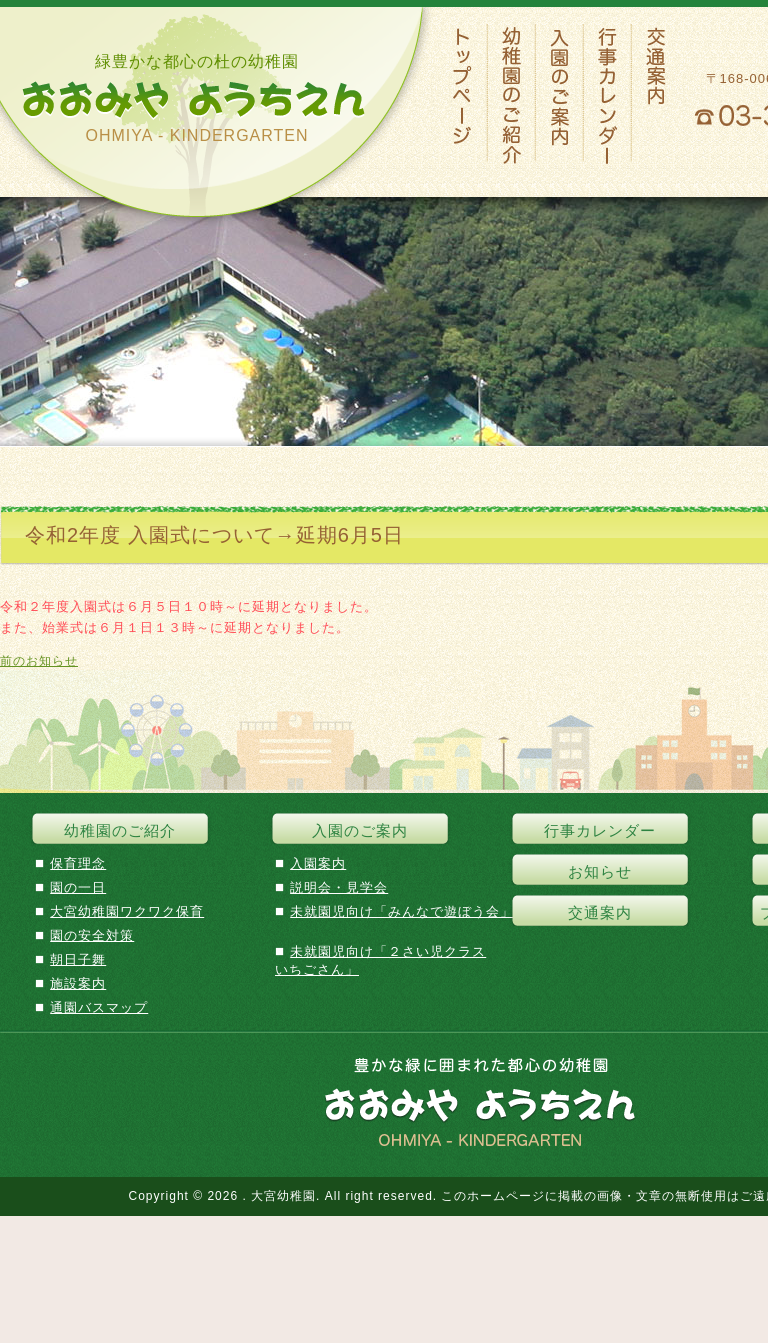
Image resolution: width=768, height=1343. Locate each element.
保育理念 (78, 863)
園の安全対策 (92, 935)
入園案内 (318, 863)
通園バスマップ (99, 1007)
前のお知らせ (39, 661)
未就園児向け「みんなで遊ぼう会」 (402, 911)
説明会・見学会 (339, 887)
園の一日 (78, 887)
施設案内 (78, 983)
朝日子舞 (78, 959)
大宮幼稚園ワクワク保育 (127, 911)
